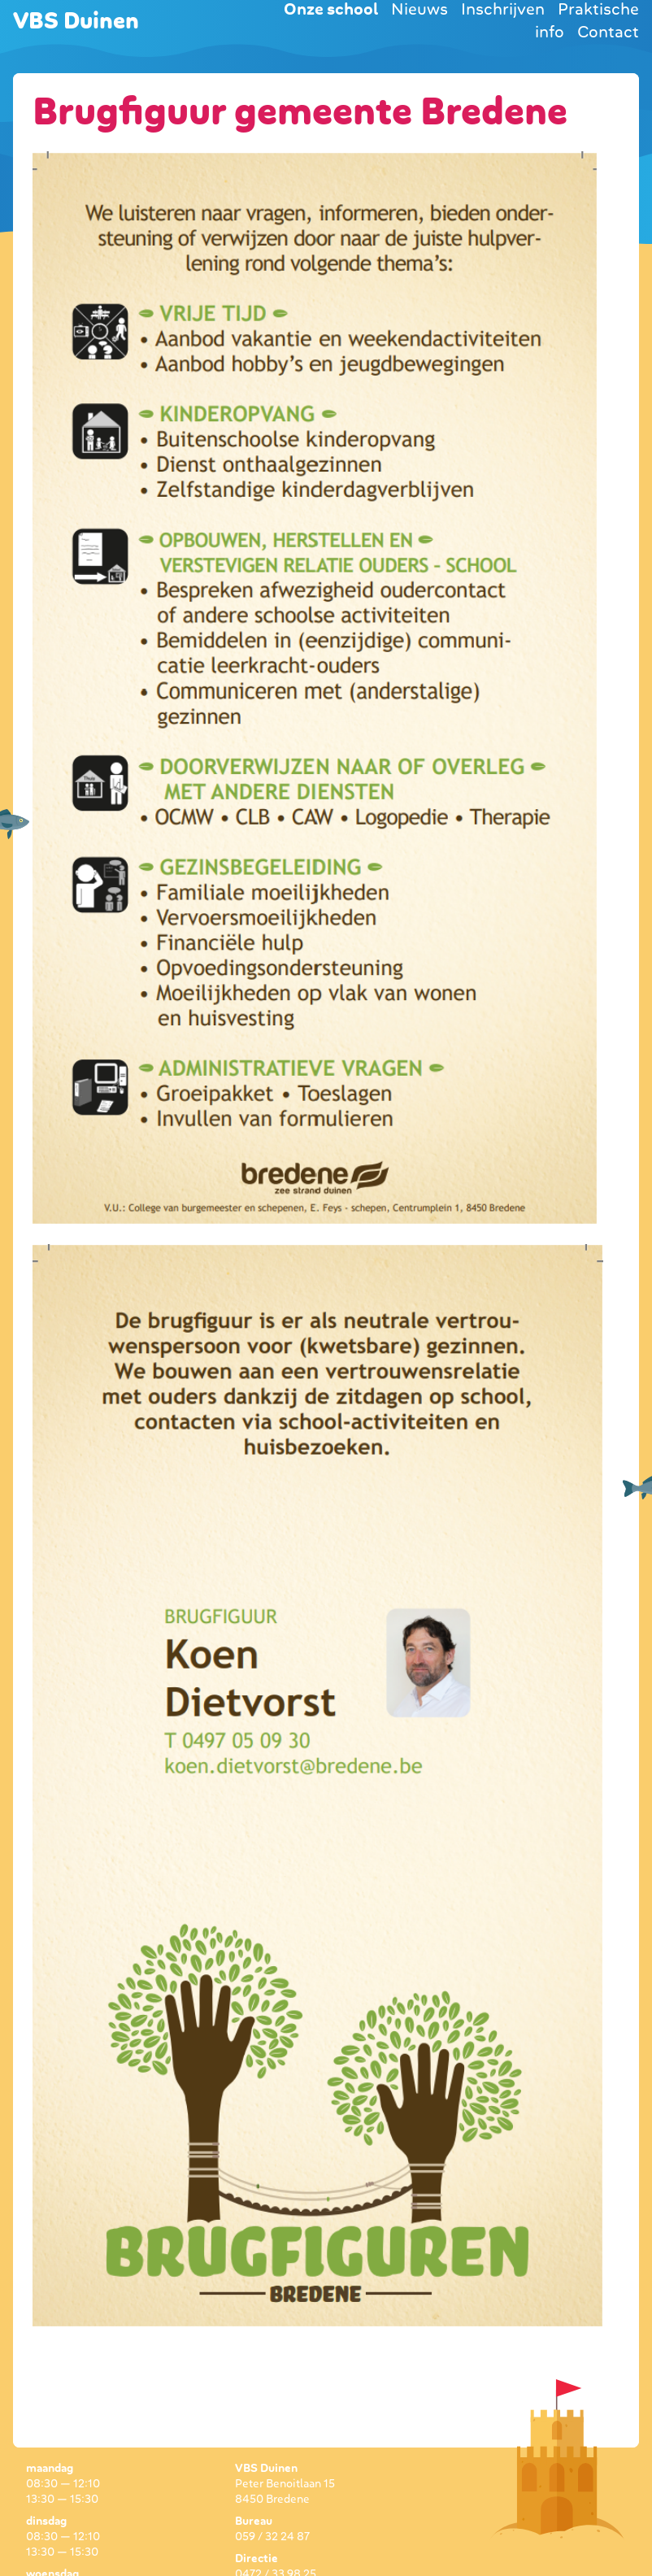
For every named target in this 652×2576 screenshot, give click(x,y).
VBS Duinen (76, 21)
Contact (608, 31)
